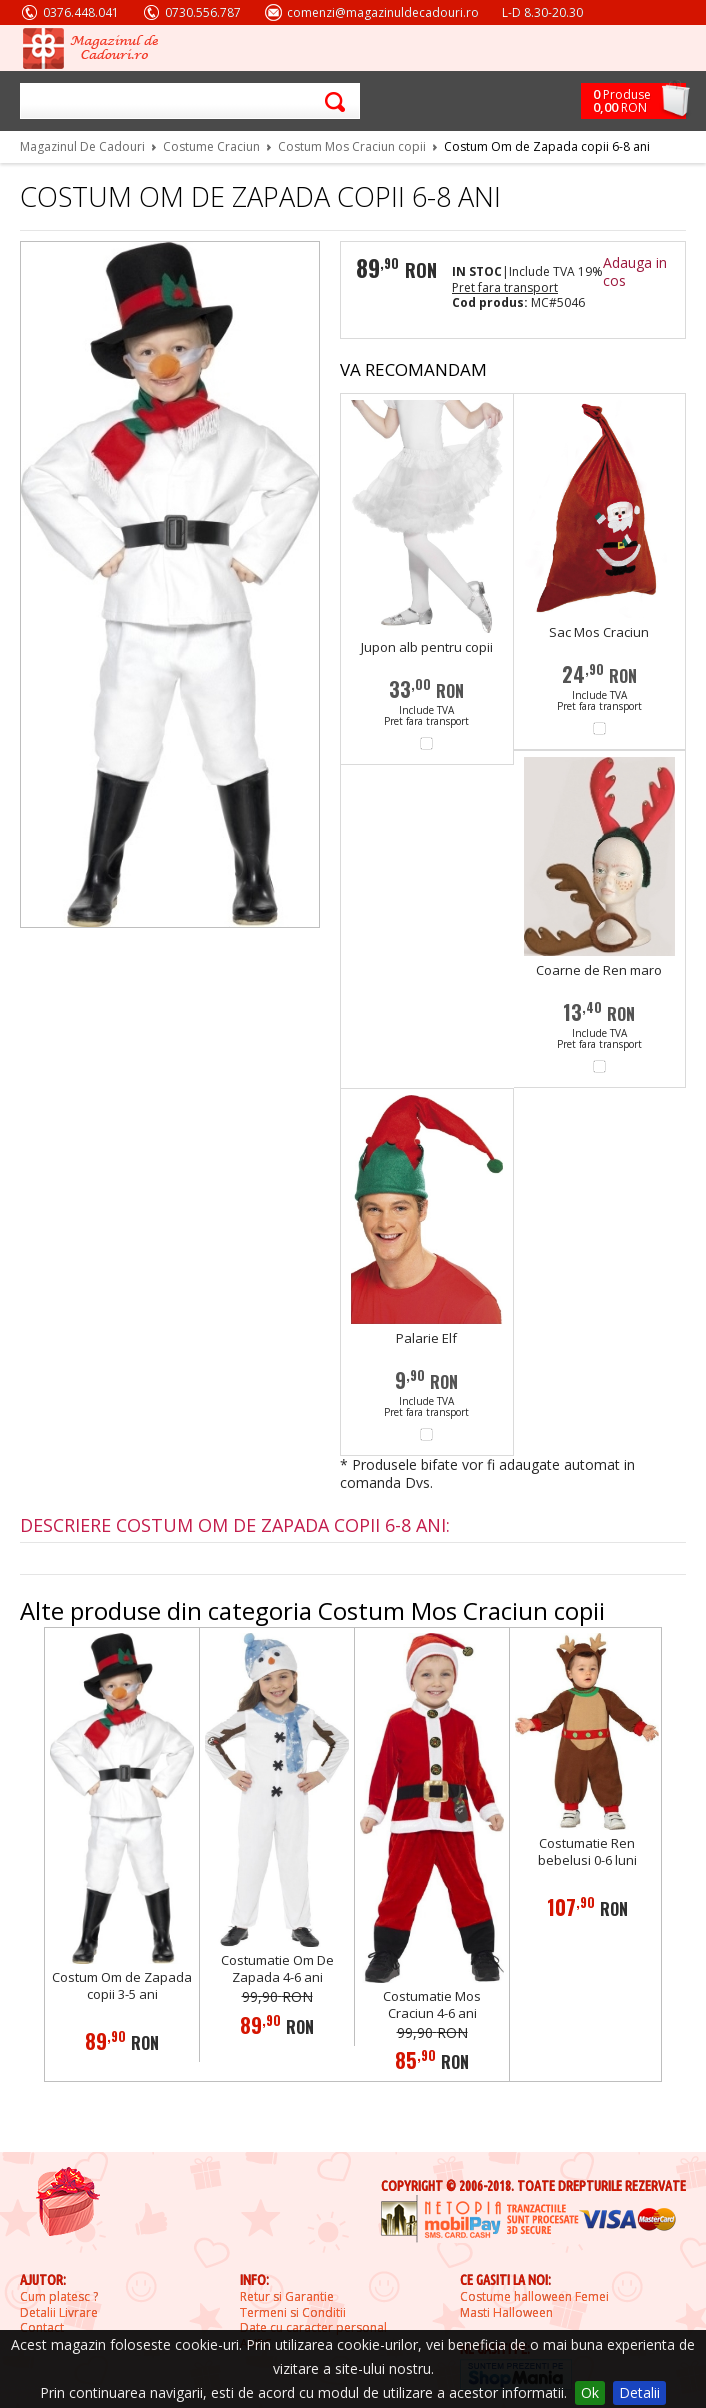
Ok (590, 2392)
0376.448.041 (81, 12)
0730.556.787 (203, 12)
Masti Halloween (506, 2313)
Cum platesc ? (59, 2297)
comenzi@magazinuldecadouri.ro (383, 12)
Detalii (639, 2392)
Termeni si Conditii (293, 2313)
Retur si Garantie (287, 2297)
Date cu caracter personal (313, 2328)
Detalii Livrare (59, 2313)
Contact (42, 2328)
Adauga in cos (635, 271)
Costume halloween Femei (534, 2297)
